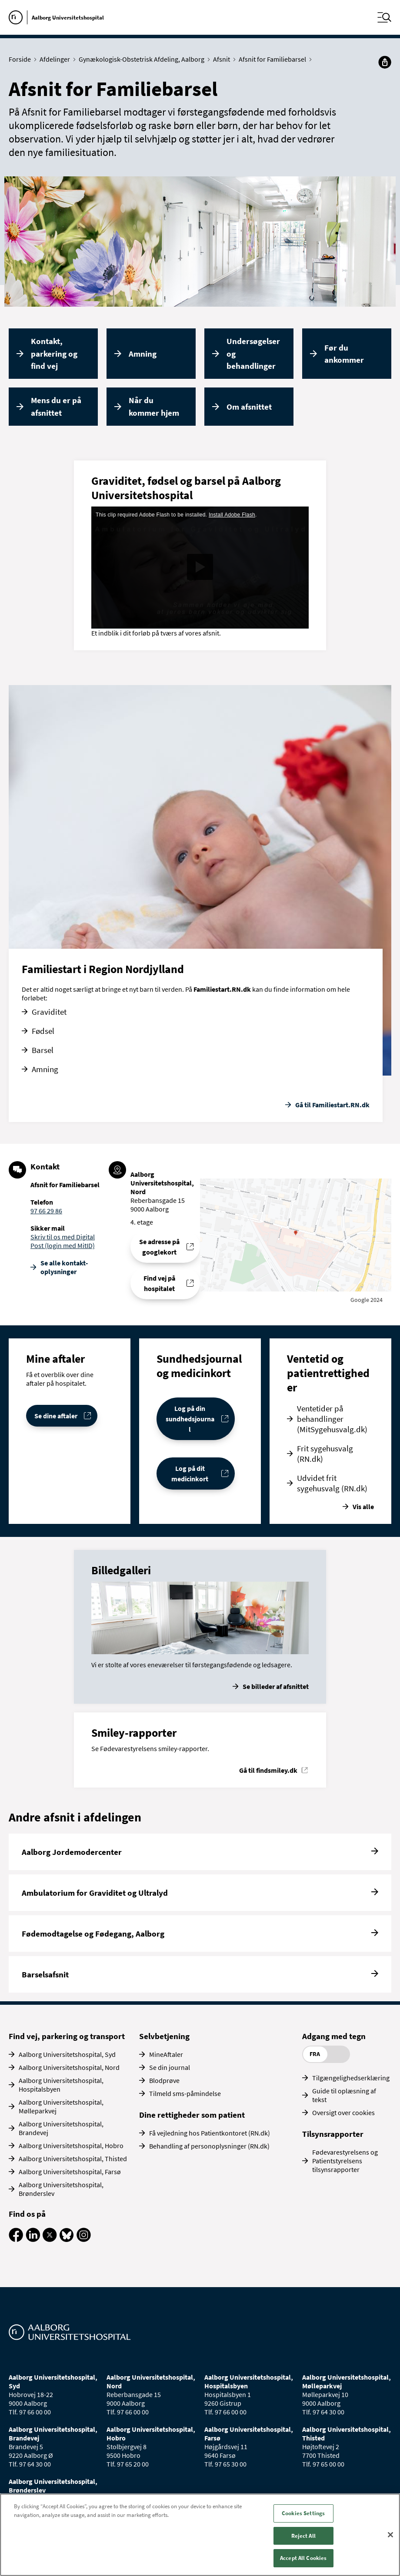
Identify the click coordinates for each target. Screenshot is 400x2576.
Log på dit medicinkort (189, 1473)
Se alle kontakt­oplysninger (64, 1267)
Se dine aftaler (55, 1415)
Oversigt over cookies (343, 2112)
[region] (200, 2534)
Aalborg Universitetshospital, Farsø (70, 2171)
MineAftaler (166, 2054)
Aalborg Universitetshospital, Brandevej (61, 2128)
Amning (143, 353)
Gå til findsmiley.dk (268, 1770)
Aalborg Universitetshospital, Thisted (73, 2158)
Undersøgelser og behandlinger (253, 353)
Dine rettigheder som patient (192, 2114)
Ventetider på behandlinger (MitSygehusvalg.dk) (332, 1418)
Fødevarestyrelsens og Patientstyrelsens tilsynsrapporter (345, 2161)
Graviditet (49, 1012)
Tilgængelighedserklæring (351, 2077)
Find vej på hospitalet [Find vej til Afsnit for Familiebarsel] (159, 1283)
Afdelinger (57, 59)
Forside (22, 59)
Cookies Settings (303, 2513)
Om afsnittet (249, 406)
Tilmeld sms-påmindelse (185, 2093)
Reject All (303, 2536)
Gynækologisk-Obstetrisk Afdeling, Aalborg (143, 59)
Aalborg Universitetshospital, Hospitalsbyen (61, 2084)
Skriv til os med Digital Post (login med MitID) (62, 1241)
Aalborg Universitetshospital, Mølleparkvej (61, 2106)
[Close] (390, 2534)
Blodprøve (164, 2080)
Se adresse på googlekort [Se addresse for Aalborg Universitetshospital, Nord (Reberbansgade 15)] (159, 1246)
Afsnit (223, 59)
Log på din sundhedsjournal (190, 1419)
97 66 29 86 (46, 1210)
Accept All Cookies (303, 2558)
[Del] (384, 62)
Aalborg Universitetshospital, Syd (67, 2054)
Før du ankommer (344, 353)
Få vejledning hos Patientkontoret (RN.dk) (209, 2133)
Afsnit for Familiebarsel (274, 59)
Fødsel (43, 1031)
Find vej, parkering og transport (67, 2036)
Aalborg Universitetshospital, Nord (69, 2067)
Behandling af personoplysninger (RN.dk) (209, 2146)
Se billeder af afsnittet (276, 1686)
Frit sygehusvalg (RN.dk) (325, 1453)
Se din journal (169, 2067)
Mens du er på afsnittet (56, 406)
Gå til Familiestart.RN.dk (332, 1104)
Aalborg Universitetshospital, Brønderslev (61, 2189)
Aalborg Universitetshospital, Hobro (71, 2145)
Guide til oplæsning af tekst (344, 2095)
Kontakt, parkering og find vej (54, 353)
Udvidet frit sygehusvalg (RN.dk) (332, 1483)
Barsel (42, 1050)
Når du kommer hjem (154, 406)
